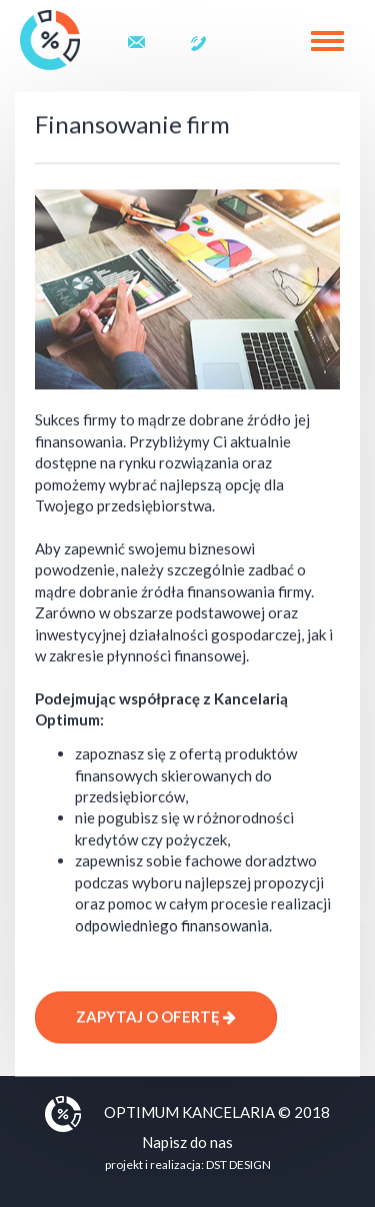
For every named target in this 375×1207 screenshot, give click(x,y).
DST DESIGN (238, 1164)
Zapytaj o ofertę (156, 1018)
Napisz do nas (187, 1142)
